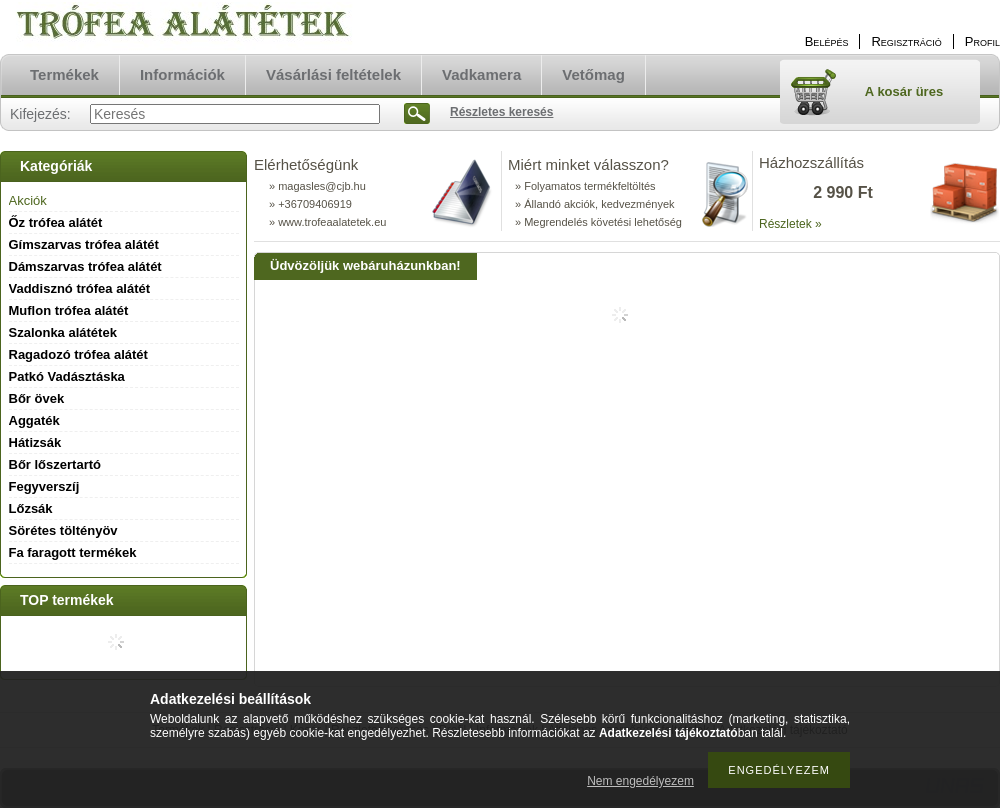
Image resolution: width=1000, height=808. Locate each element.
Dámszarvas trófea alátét (85, 266)
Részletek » (790, 224)
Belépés (827, 41)
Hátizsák (35, 442)
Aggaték (34, 420)
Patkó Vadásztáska (67, 376)
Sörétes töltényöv (63, 530)
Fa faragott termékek (73, 552)
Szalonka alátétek (63, 332)
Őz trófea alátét (56, 222)
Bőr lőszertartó (55, 464)
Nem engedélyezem (640, 781)
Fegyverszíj (44, 486)
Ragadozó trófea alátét (78, 354)
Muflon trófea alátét (69, 310)
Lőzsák (31, 508)
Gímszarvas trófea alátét (84, 244)
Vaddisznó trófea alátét (80, 288)
